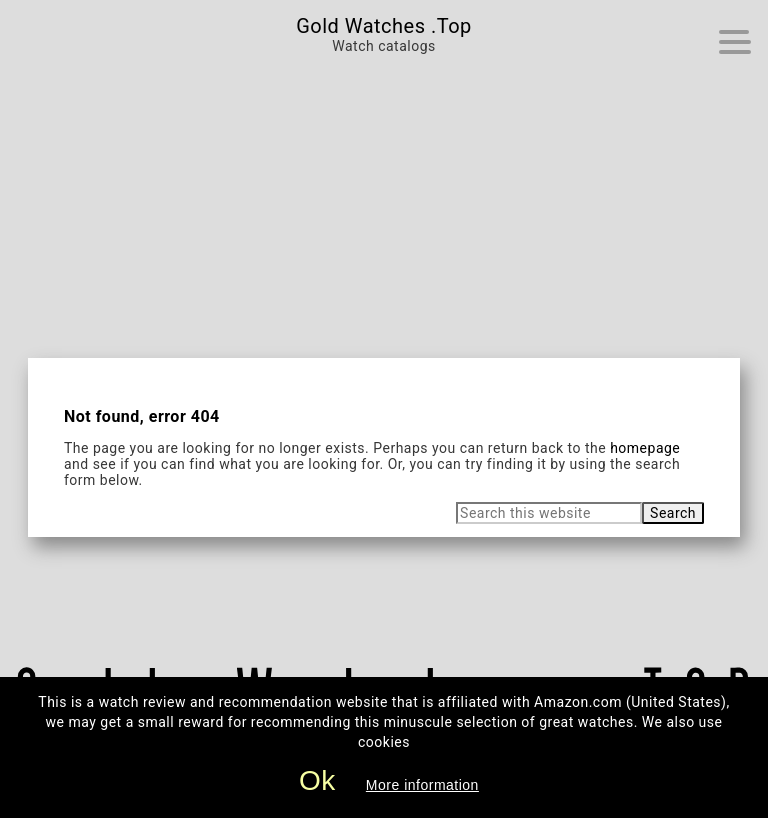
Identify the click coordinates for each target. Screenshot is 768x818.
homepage (645, 448)
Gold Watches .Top (384, 26)
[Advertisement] (384, 208)
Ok (317, 780)
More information (422, 785)
